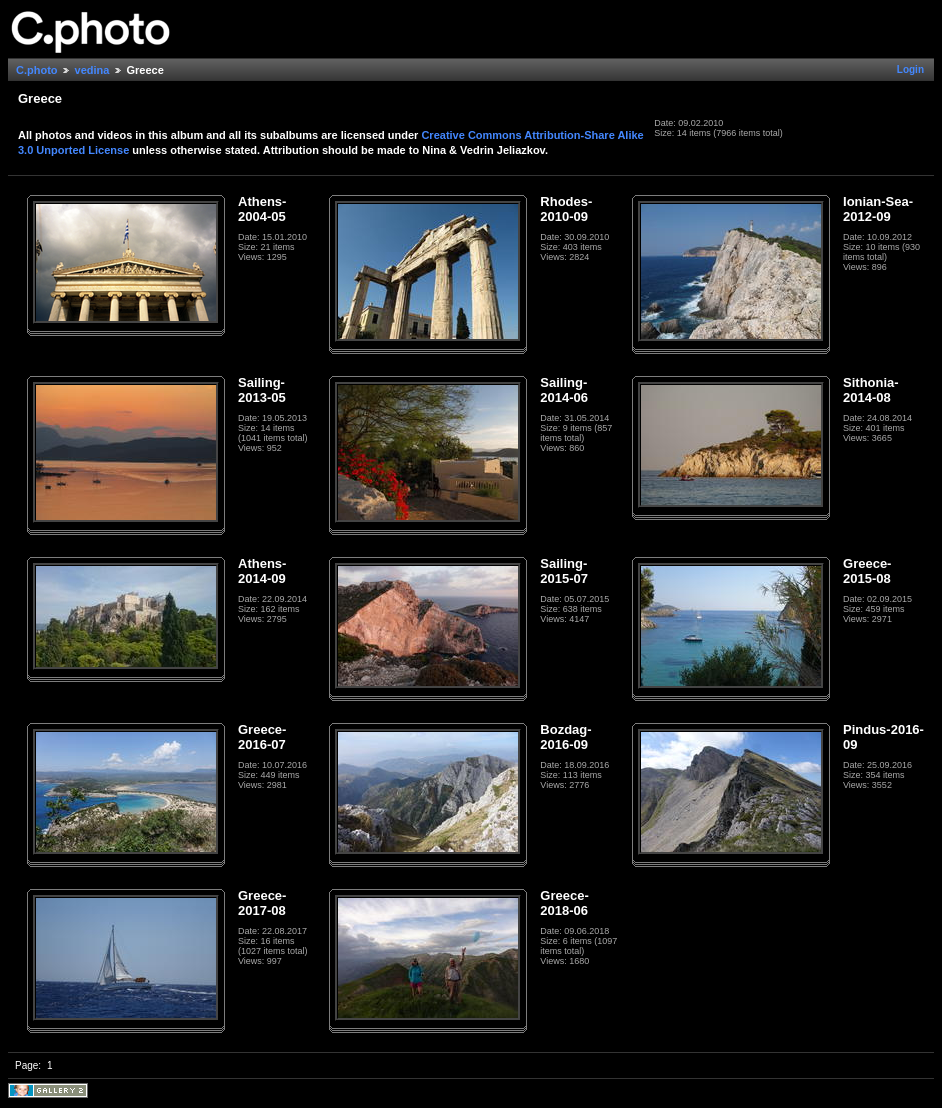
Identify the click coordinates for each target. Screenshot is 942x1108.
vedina (92, 70)
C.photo (37, 70)
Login (910, 69)
